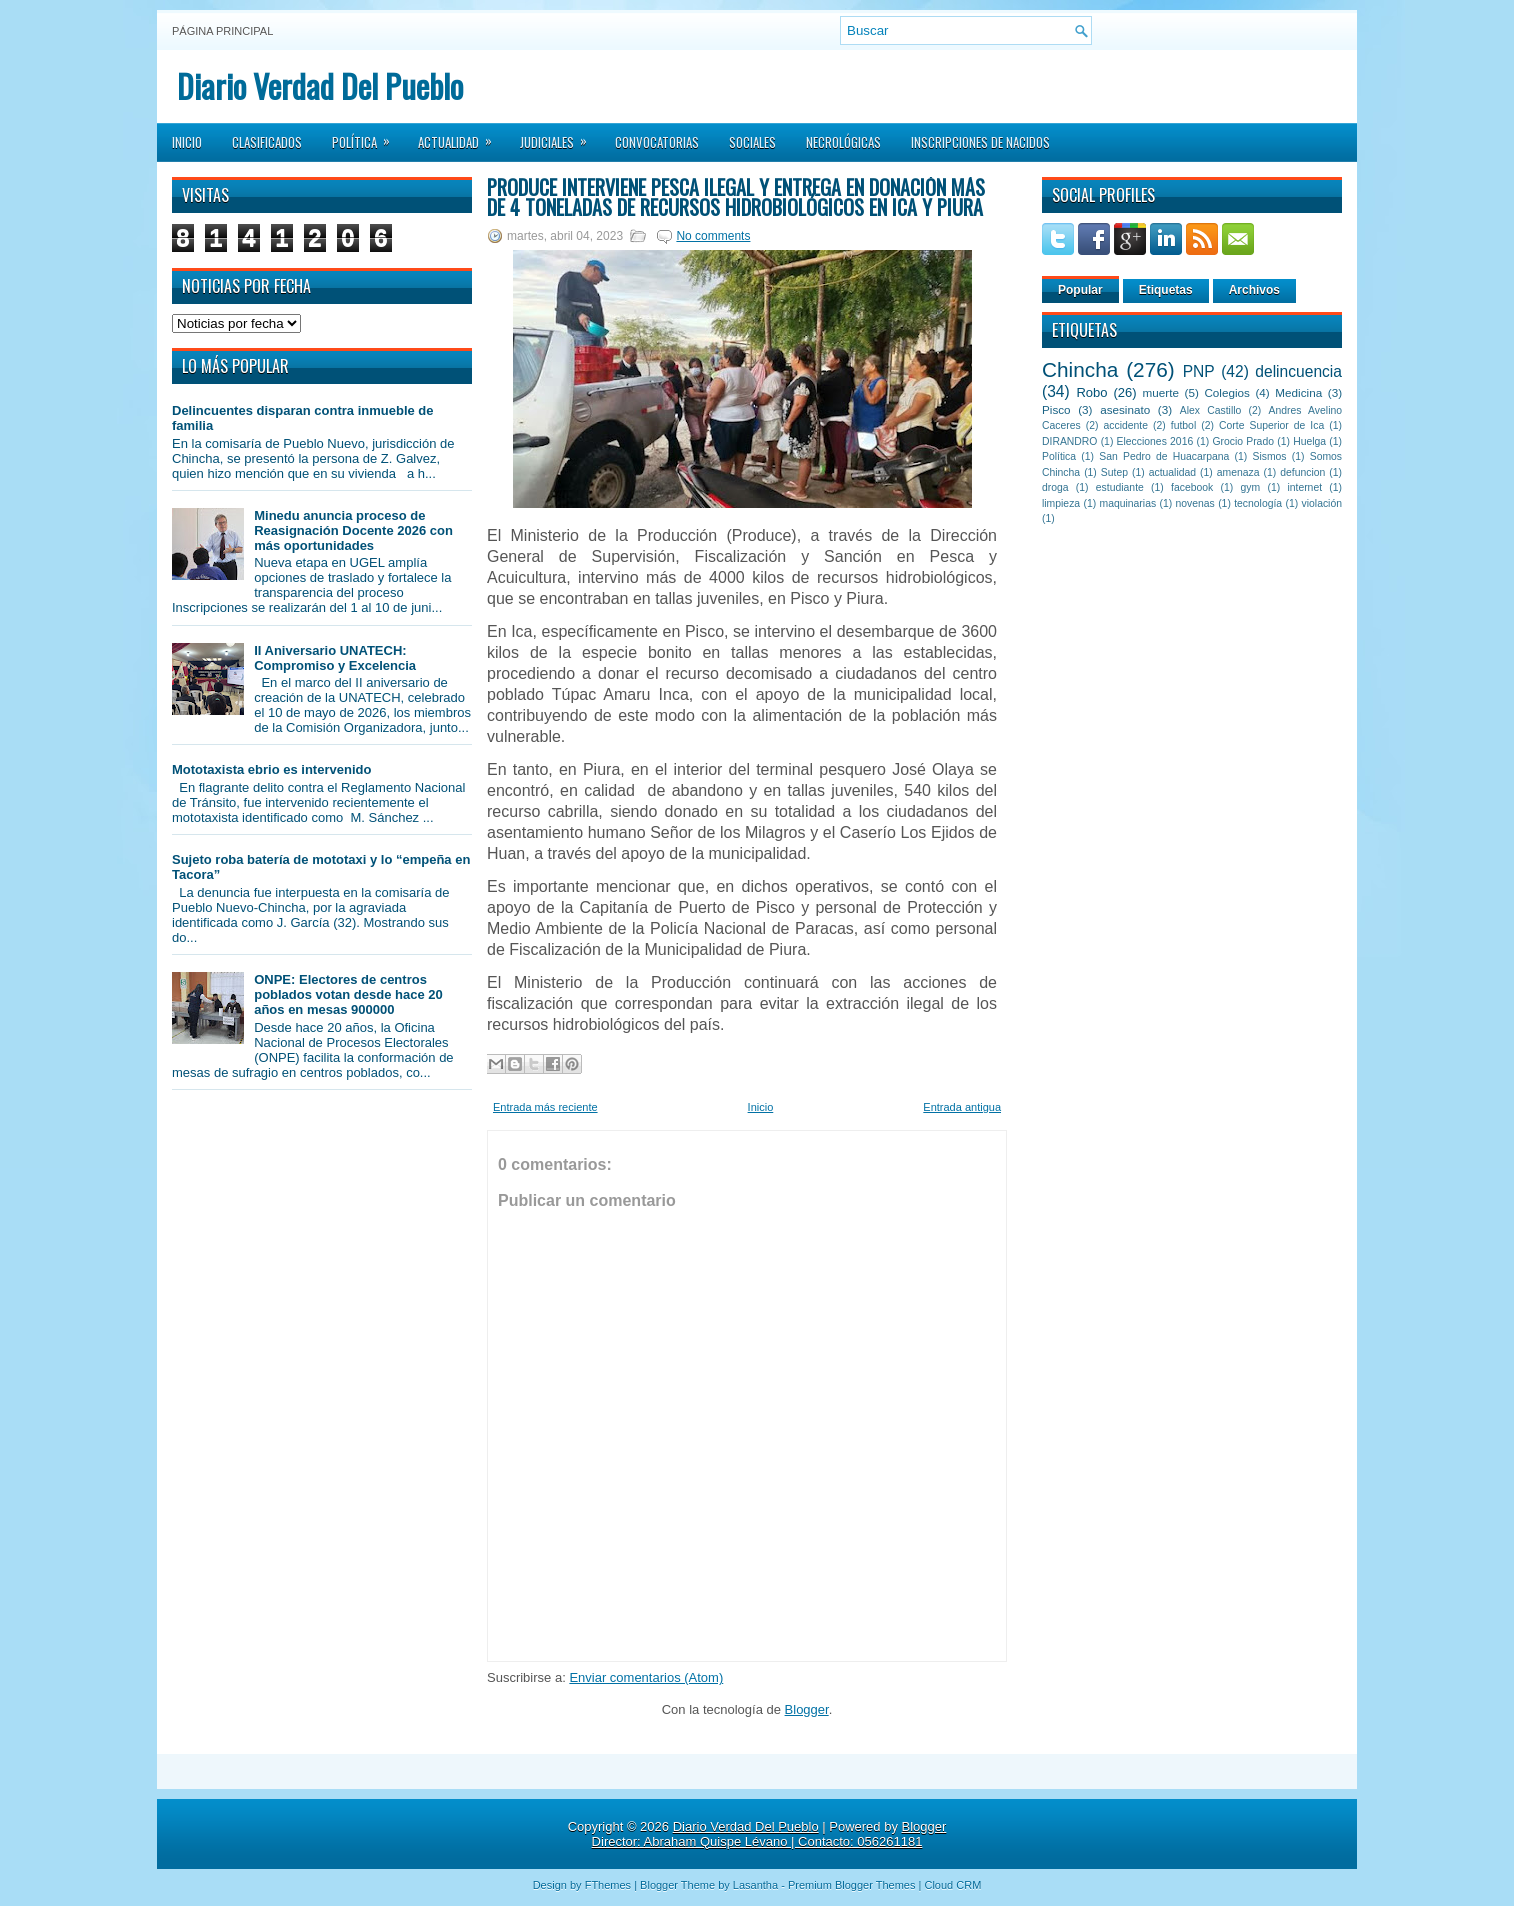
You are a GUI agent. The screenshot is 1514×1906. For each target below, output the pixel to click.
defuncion (1302, 472)
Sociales (752, 142)
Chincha (1080, 369)
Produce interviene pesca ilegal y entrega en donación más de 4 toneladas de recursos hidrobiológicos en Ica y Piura (736, 197)
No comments (713, 236)
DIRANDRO (1069, 441)
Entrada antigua (962, 1107)
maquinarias (1128, 503)
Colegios (1226, 392)
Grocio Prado (1243, 441)
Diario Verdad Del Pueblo (320, 85)
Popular (1080, 290)
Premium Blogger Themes (852, 1885)
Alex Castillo (1211, 410)
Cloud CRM (952, 1885)
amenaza (1238, 472)
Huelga (1309, 441)
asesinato (1125, 409)
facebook (1192, 487)
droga (1055, 487)
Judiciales (560, 136)
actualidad (1172, 472)
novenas (1195, 503)
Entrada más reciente (545, 1107)
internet (1304, 487)
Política (367, 136)
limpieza (1061, 503)
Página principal (222, 31)
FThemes (608, 1885)
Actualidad (461, 136)
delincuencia (1298, 371)
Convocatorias (657, 142)
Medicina (1298, 392)
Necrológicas (843, 142)
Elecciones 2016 (1155, 441)
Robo (1091, 392)
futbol (1183, 425)
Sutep (1114, 472)
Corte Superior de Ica (1271, 425)
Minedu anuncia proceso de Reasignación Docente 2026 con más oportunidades (353, 530)
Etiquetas (1166, 290)
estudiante (1120, 487)
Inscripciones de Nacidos (980, 142)
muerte (1161, 392)
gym (1251, 487)
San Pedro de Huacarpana (1164, 456)
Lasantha (755, 1885)
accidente (1126, 425)
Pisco (1056, 409)
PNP (1199, 371)
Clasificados (267, 142)
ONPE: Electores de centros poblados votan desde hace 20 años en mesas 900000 (348, 994)
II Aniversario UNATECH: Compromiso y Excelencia (335, 658)
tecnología (1258, 503)
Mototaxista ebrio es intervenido (271, 769)
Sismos (1269, 456)
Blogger (807, 1709)
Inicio (187, 142)
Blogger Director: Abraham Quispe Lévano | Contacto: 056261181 (769, 1834)
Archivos (1254, 290)
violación (1322, 503)
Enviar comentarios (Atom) (646, 1677)
